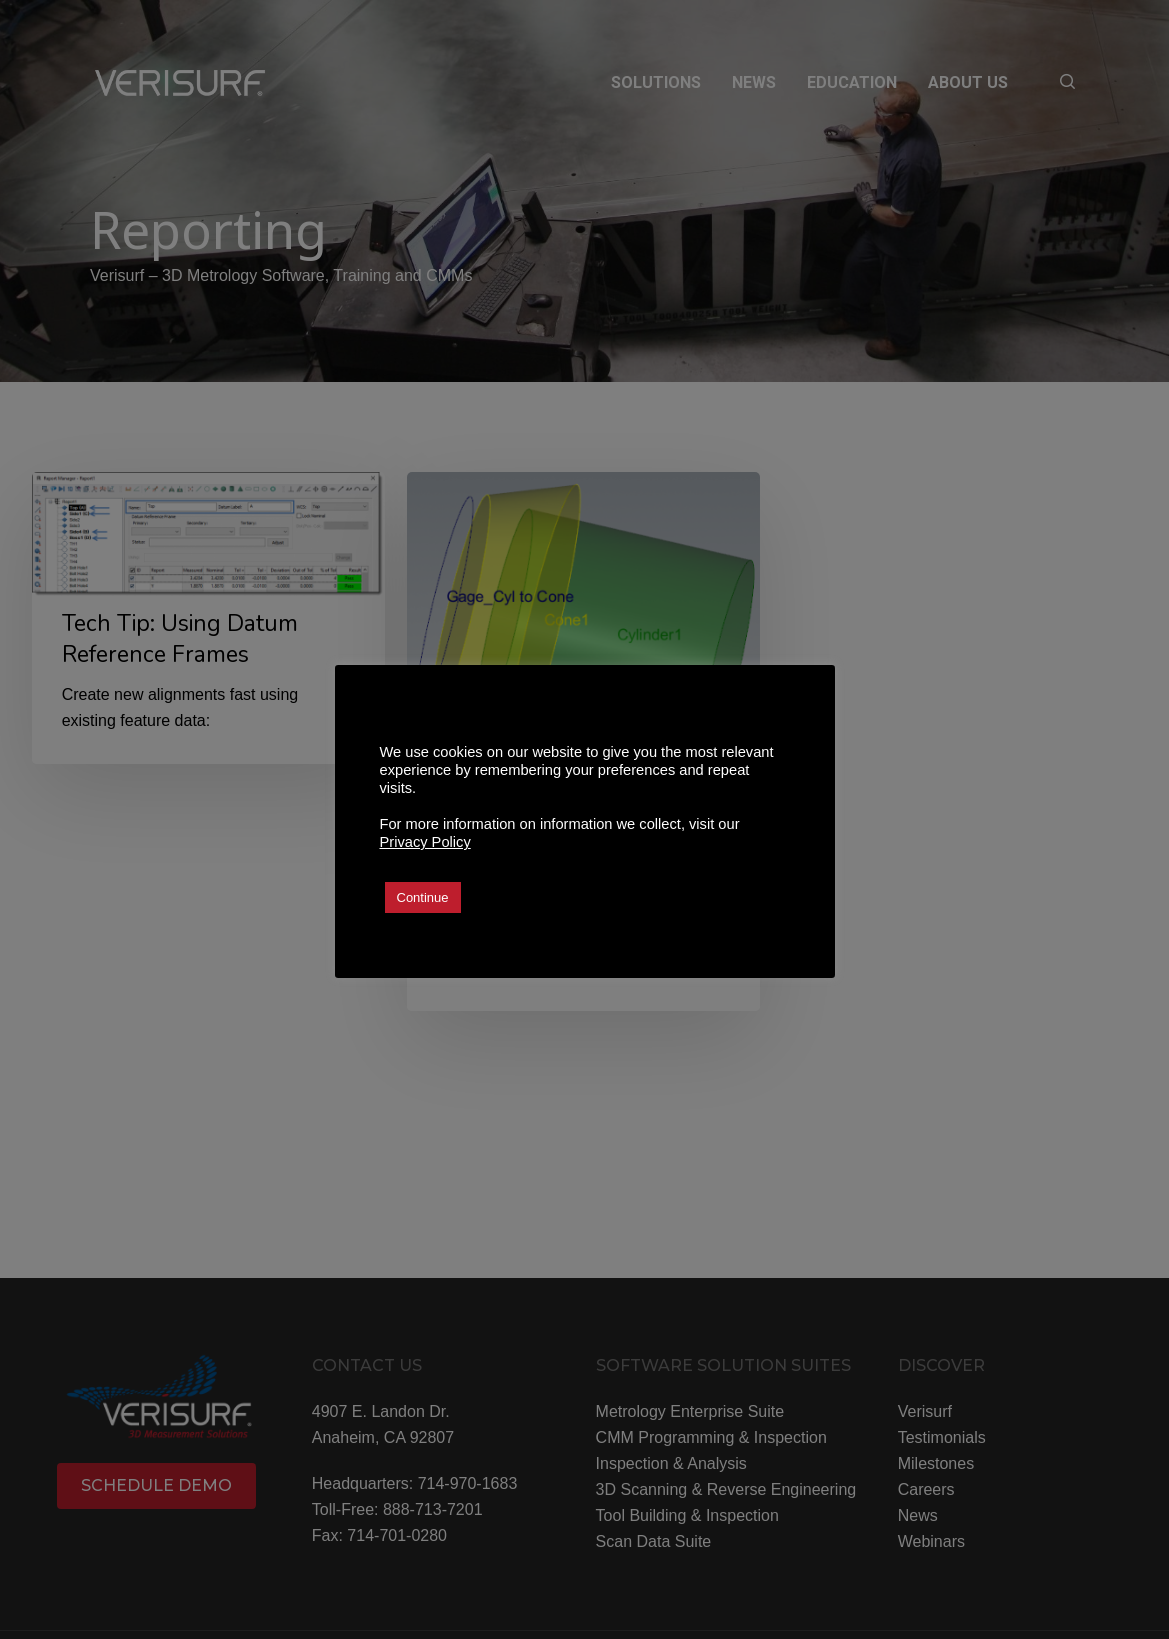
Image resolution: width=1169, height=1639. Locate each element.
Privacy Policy (425, 842)
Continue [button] (423, 897)
